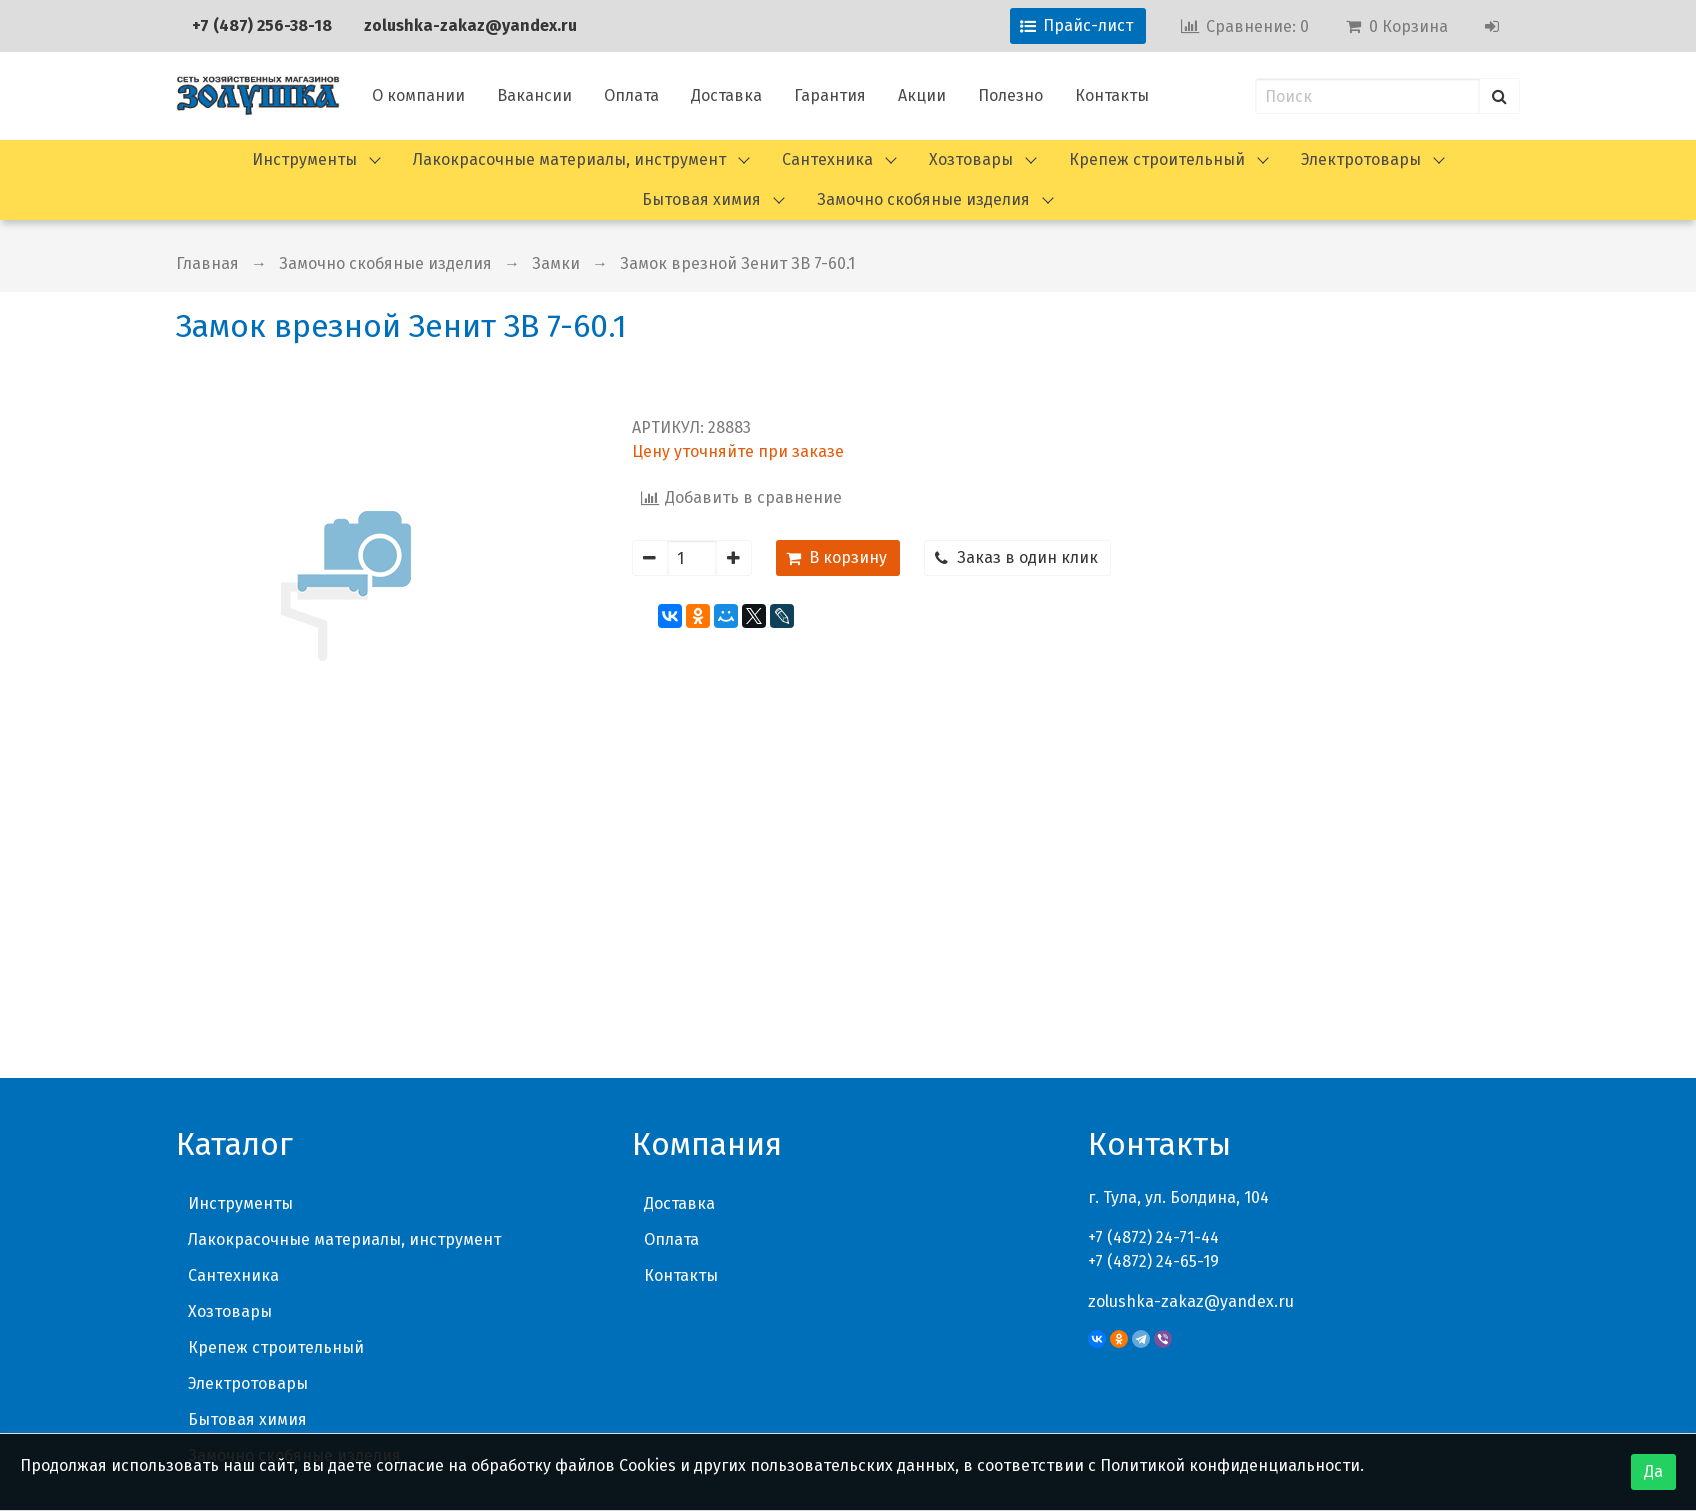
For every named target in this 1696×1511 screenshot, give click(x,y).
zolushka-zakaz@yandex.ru (470, 25)
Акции (922, 95)
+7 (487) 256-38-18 (262, 25)
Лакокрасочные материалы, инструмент (569, 159)
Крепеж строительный (1157, 159)
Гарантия (830, 95)
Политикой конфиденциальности (1230, 1465)
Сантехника (827, 159)
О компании (418, 95)
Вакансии (534, 95)
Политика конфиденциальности (1395, 1386)
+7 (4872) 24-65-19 (1153, 1002)
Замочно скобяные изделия (923, 199)
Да (1653, 1471)
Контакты (1112, 95)
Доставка (726, 95)
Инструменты (304, 159)
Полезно (1010, 95)
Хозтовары (971, 159)
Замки (556, 263)
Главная (207, 263)
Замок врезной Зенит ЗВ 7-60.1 (737, 263)
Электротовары (1361, 159)
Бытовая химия (701, 199)
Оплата (631, 95)
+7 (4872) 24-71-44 (1153, 978)
